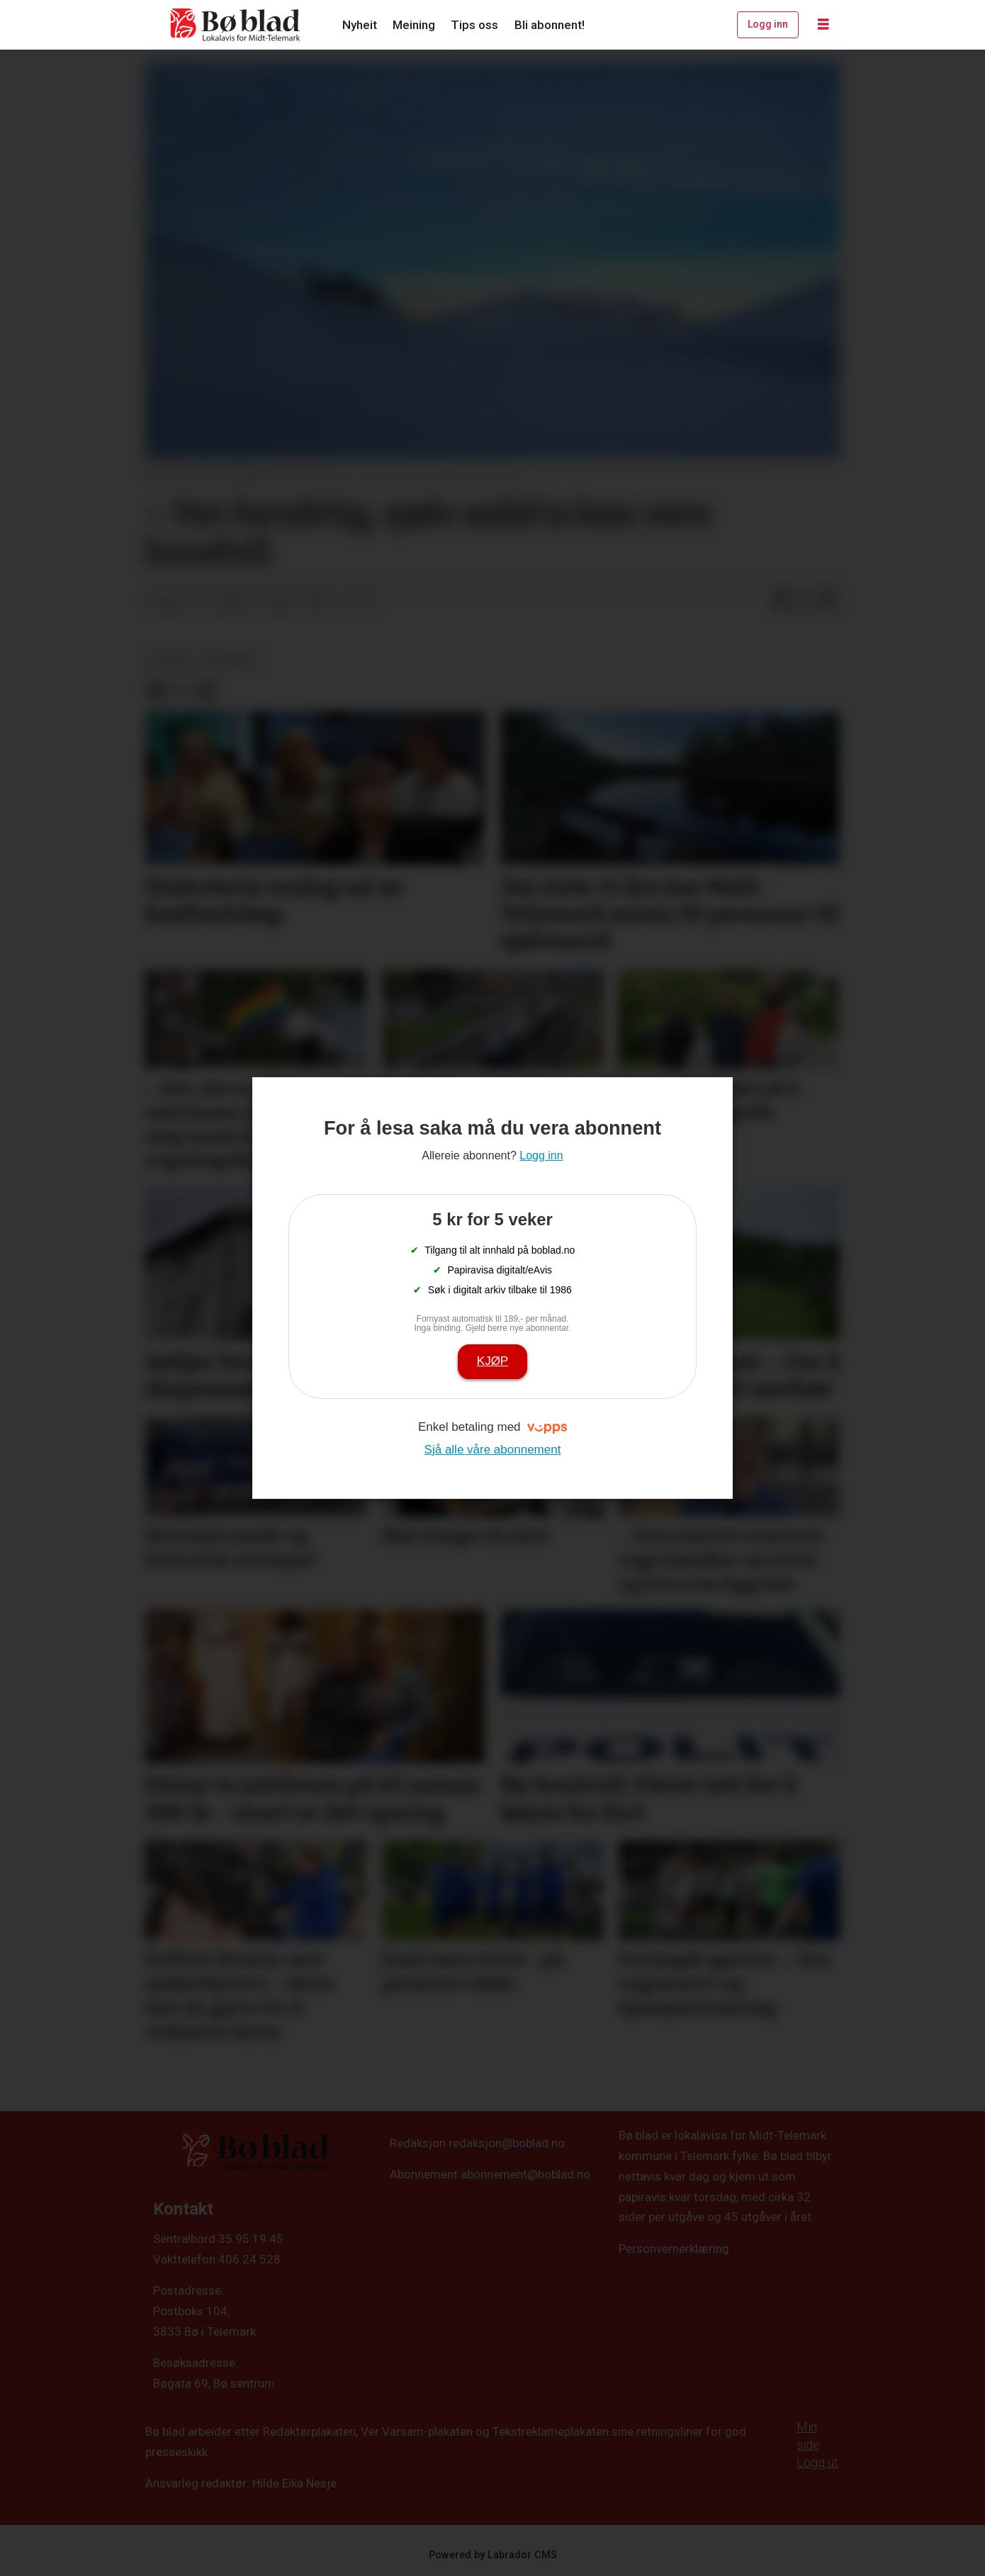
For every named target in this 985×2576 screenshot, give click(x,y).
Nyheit (359, 25)
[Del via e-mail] (827, 601)
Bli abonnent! (549, 25)
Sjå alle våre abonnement (492, 1449)
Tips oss (474, 25)
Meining (414, 25)
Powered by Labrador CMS (493, 2555)
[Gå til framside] (236, 25)
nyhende (230, 660)
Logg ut (817, 2462)
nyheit (170, 660)
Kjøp (492, 1361)
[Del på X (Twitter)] (805, 601)
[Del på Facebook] (782, 601)
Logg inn (768, 24)
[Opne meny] (823, 24)
